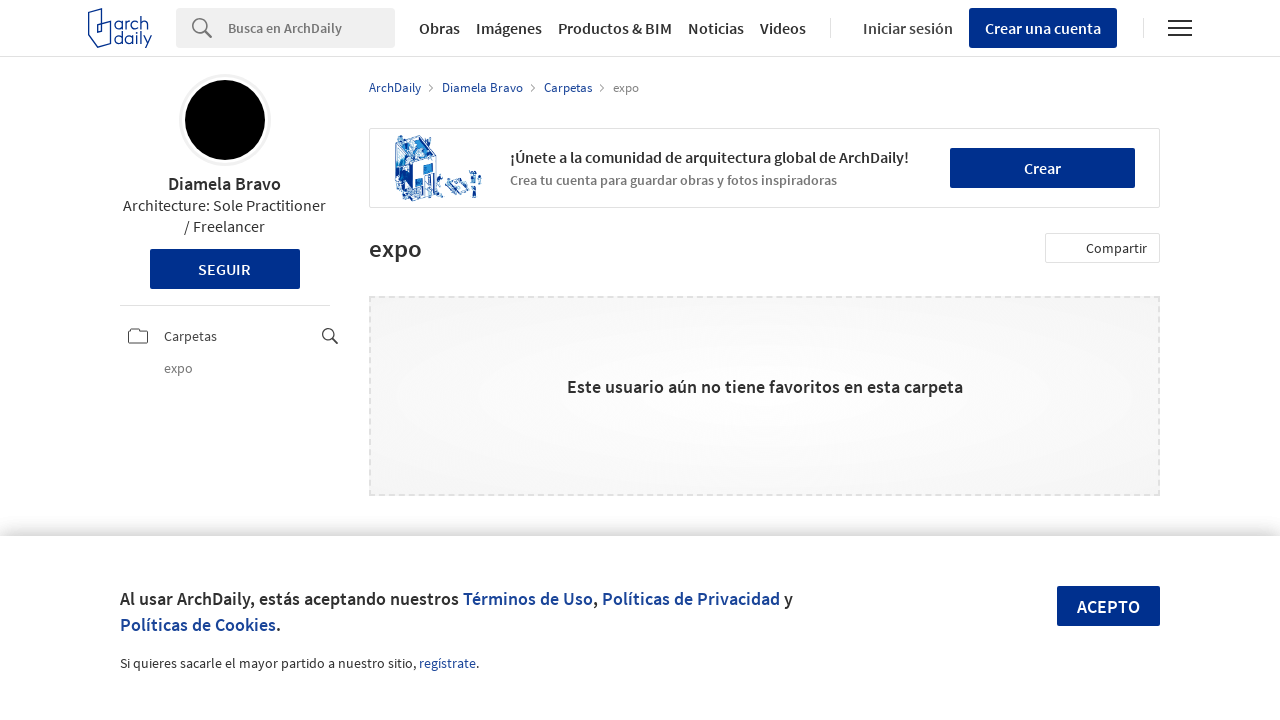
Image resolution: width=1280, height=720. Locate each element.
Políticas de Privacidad (691, 598)
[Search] (311, 28)
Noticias (716, 28)
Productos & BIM (615, 28)
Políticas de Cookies (198, 624)
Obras (439, 28)
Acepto (1108, 606)
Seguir (224, 269)
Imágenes (509, 28)
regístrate (447, 663)
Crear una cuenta (1043, 28)
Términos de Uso (528, 598)
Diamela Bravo (224, 183)
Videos (783, 28)
